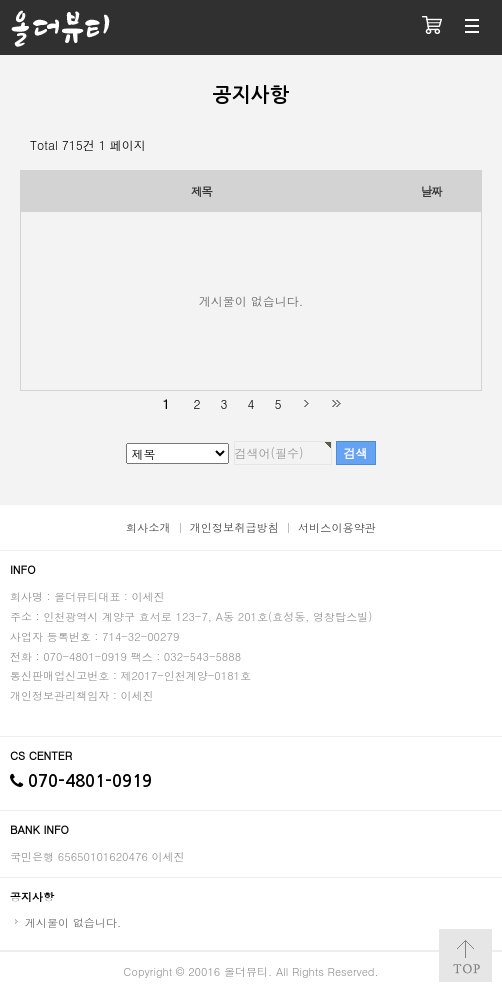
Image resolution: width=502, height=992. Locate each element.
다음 (306, 403)
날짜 (431, 191)
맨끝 (335, 403)
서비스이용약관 (337, 527)
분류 (472, 27)
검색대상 (0, 0)
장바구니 (432, 27)
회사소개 (148, 527)
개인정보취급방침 (234, 527)
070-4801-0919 (81, 781)
